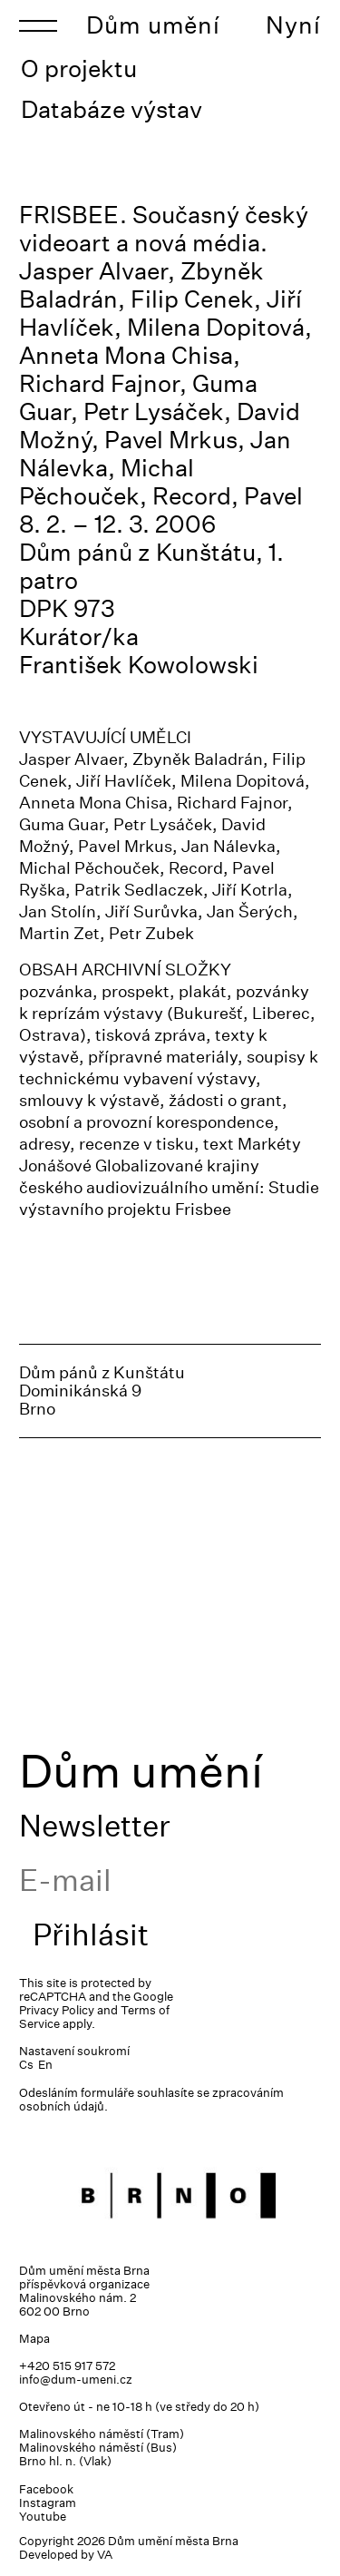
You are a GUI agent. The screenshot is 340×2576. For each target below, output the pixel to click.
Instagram (47, 2503)
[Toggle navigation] (38, 25)
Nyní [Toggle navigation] (293, 25)
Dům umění (153, 25)
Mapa (34, 2338)
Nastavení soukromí (74, 2051)
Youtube (42, 2516)
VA (104, 2554)
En (45, 2065)
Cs (26, 2065)
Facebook (46, 2489)
